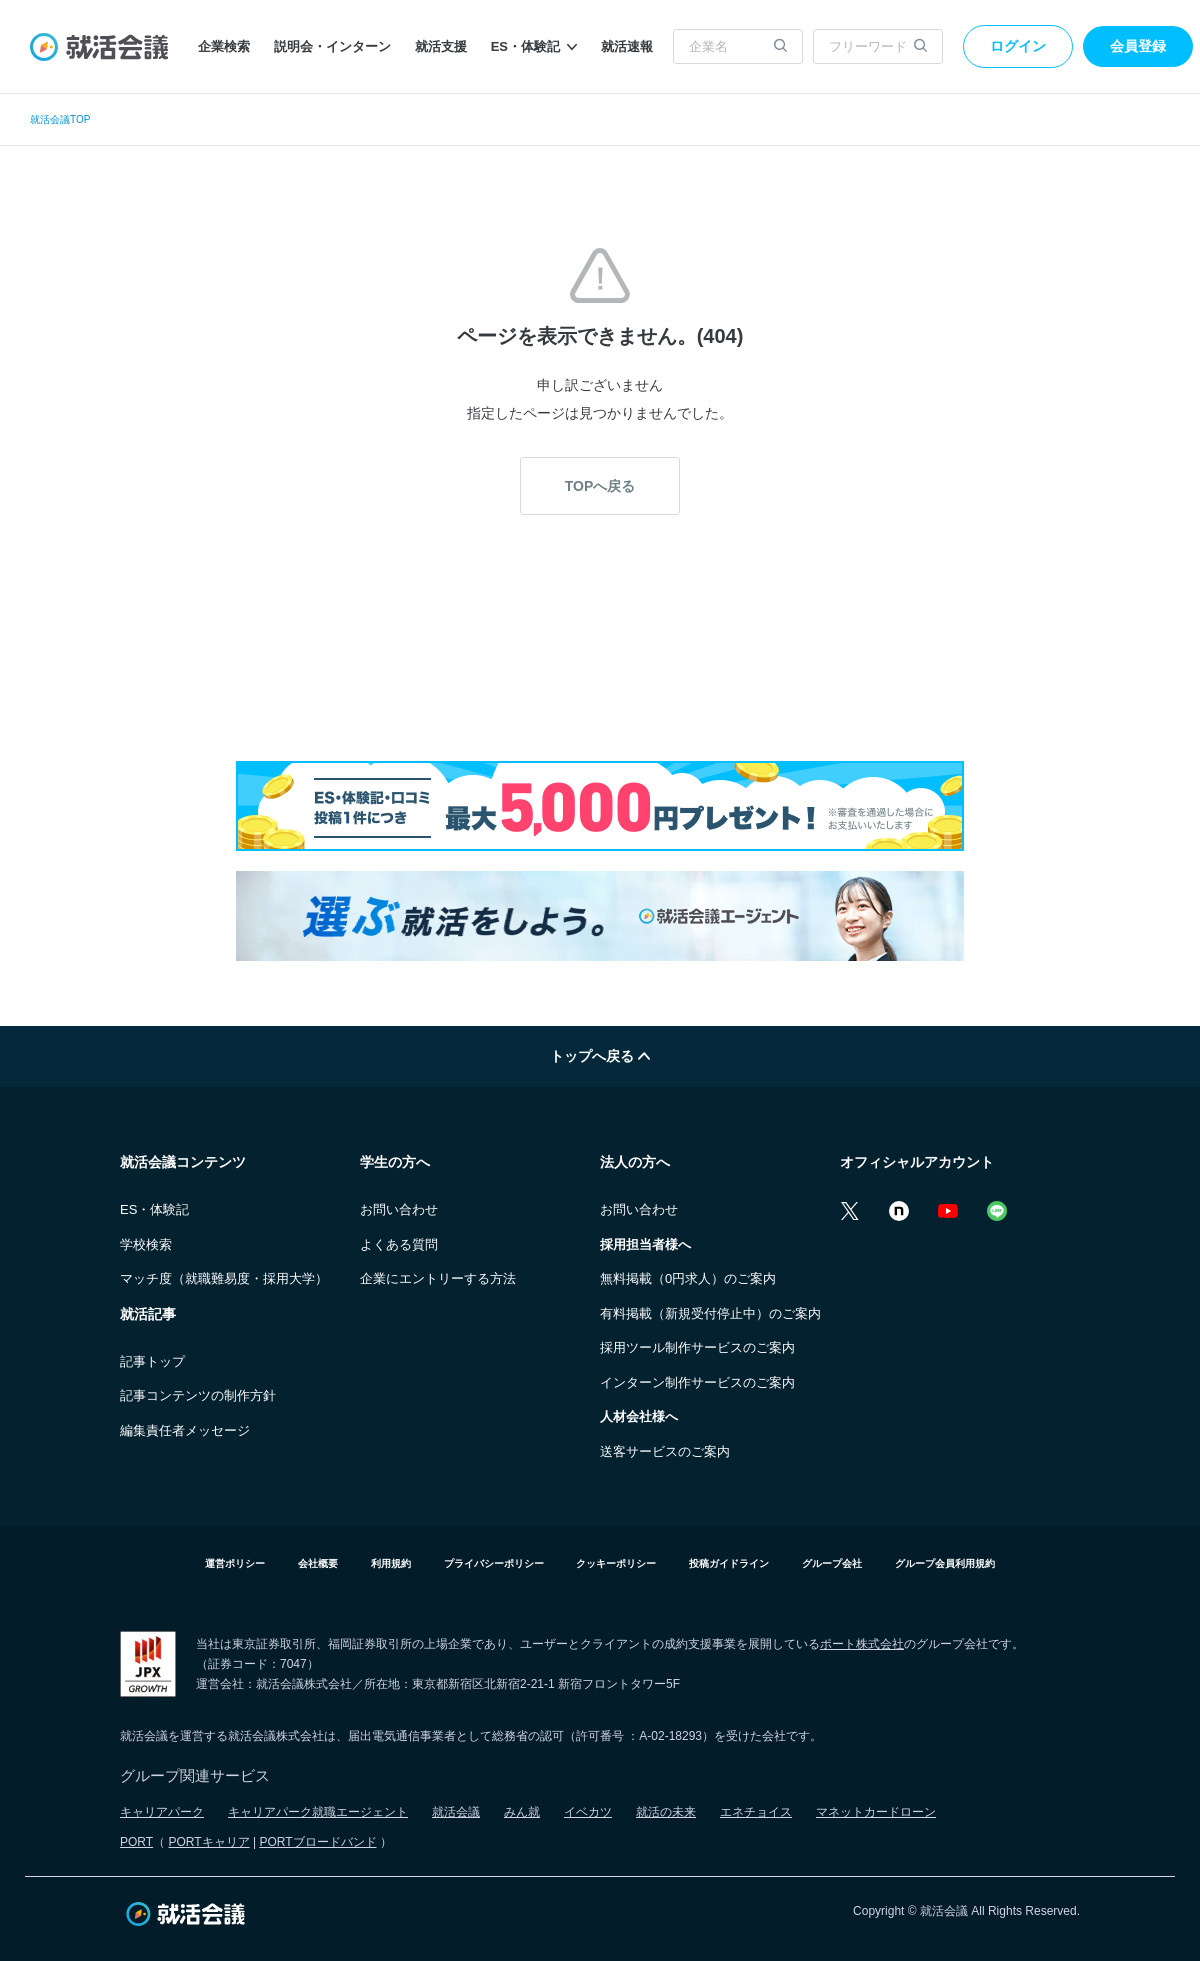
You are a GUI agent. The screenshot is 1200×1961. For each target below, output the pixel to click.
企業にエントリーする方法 (438, 1278)
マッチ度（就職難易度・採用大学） (224, 1278)
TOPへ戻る (600, 486)
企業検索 (224, 46)
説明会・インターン (332, 46)
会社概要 (318, 1563)
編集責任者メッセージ (185, 1430)
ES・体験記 (534, 46)
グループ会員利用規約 (945, 1563)
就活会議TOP (60, 119)
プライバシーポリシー (494, 1563)
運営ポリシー (235, 1563)
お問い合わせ (399, 1209)
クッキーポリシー (616, 1563)
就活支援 (441, 46)
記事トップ (152, 1361)
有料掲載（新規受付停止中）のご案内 (710, 1313)
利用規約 (391, 1563)
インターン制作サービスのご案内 (697, 1382)
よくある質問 (399, 1244)
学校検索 (146, 1244)
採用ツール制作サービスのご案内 (697, 1347)
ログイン (1018, 46)
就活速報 (627, 46)
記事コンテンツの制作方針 (198, 1395)
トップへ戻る (600, 1056)
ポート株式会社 (862, 1644)
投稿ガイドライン (729, 1563)
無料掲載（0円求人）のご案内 (688, 1278)
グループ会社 (832, 1563)
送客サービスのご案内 (665, 1451)
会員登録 (1138, 46)
